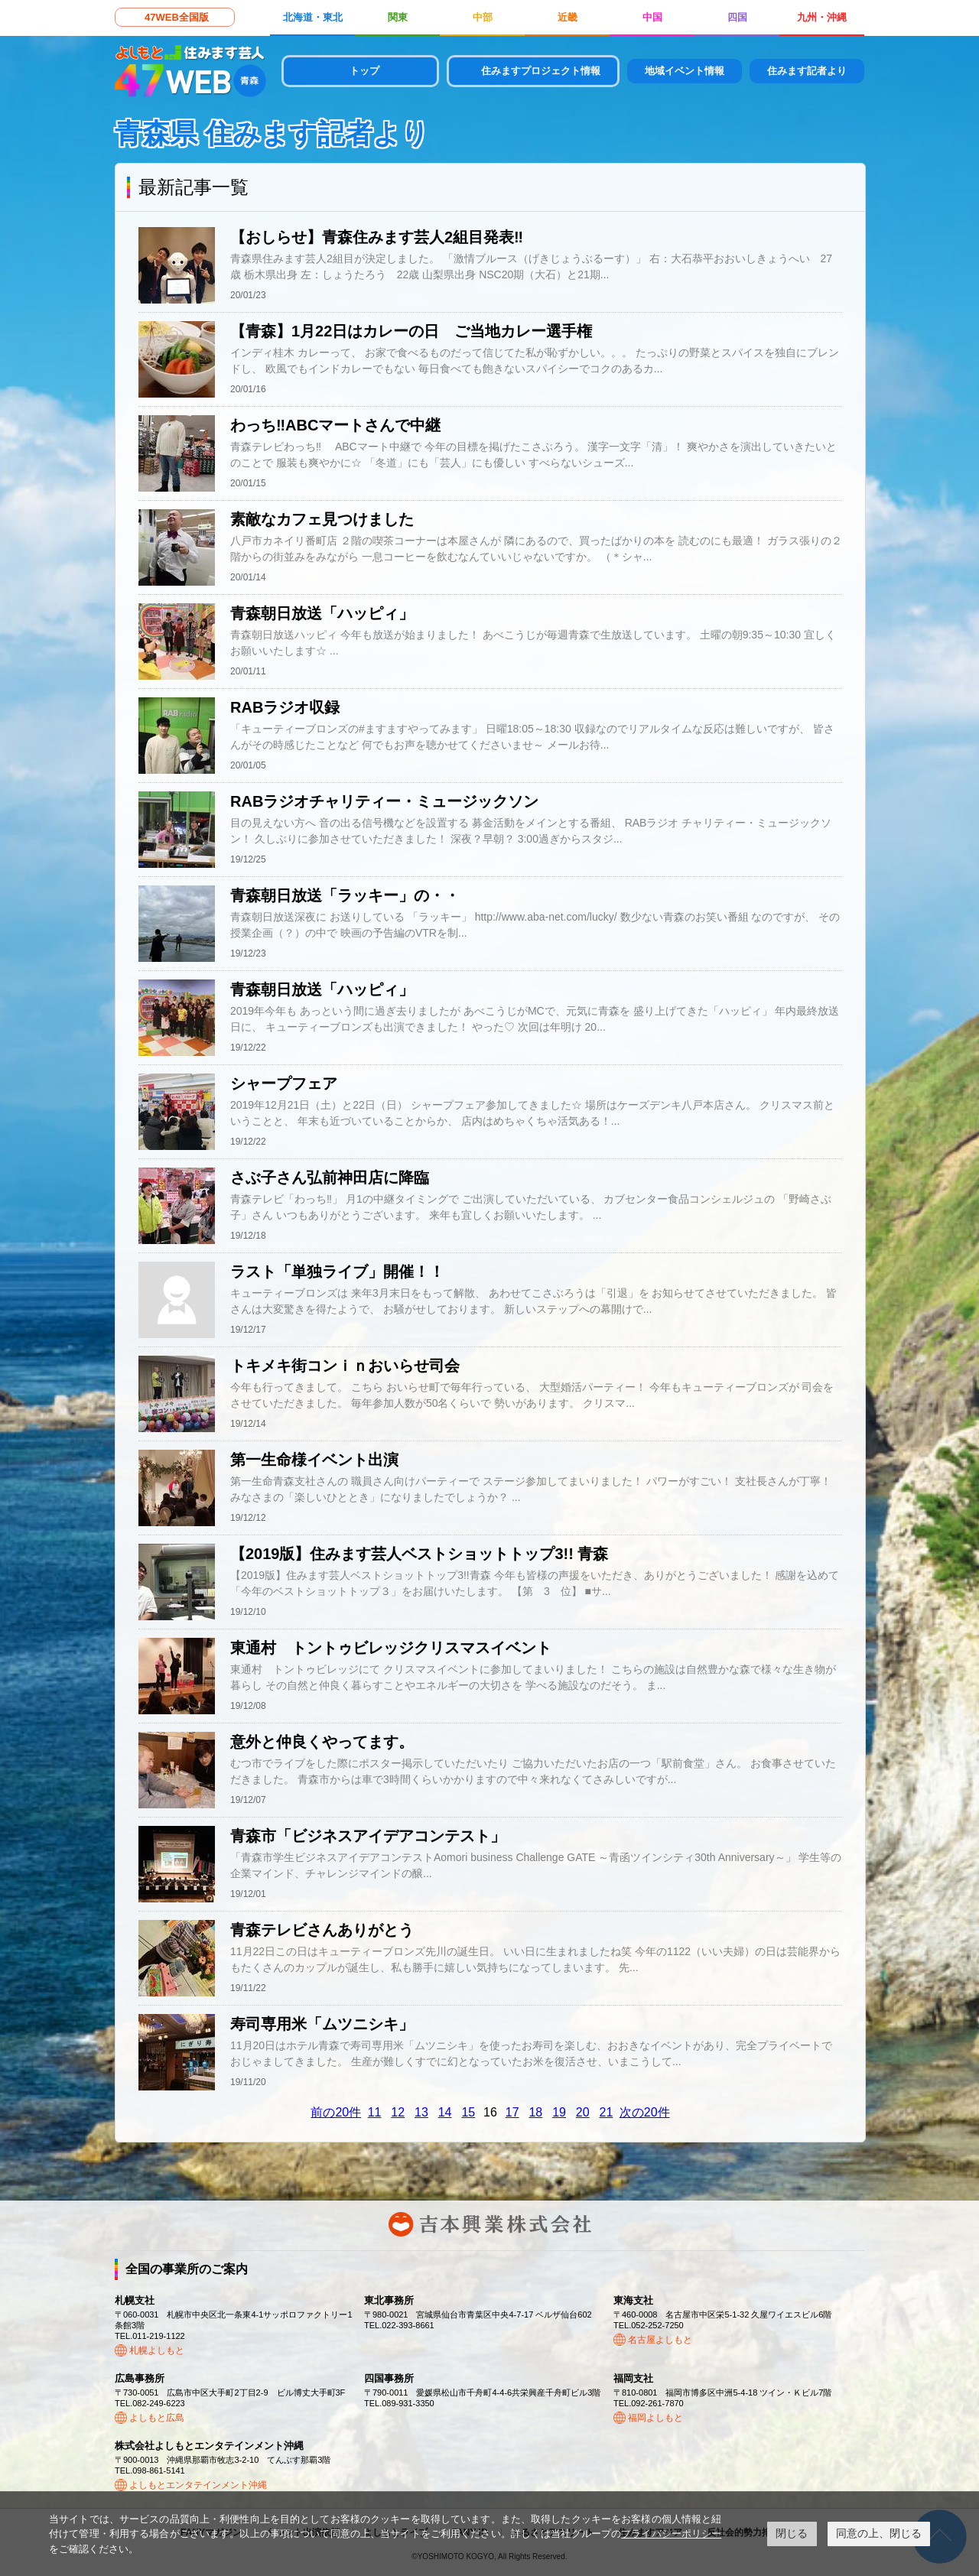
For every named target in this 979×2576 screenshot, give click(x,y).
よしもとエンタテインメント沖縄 (198, 2485)
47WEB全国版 (177, 17)
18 (535, 2112)
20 (583, 2112)
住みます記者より (807, 70)
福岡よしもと (655, 2417)
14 (445, 2112)
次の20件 (645, 2112)
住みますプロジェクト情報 (540, 70)
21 (606, 2112)
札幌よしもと (156, 2350)
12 (398, 2112)
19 (559, 2112)
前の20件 (336, 2112)
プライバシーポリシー (671, 2533)
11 (375, 2112)
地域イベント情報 (684, 70)
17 (512, 2112)
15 (468, 2112)
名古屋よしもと (660, 2339)
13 (421, 2112)
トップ (364, 70)
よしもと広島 (156, 2417)
